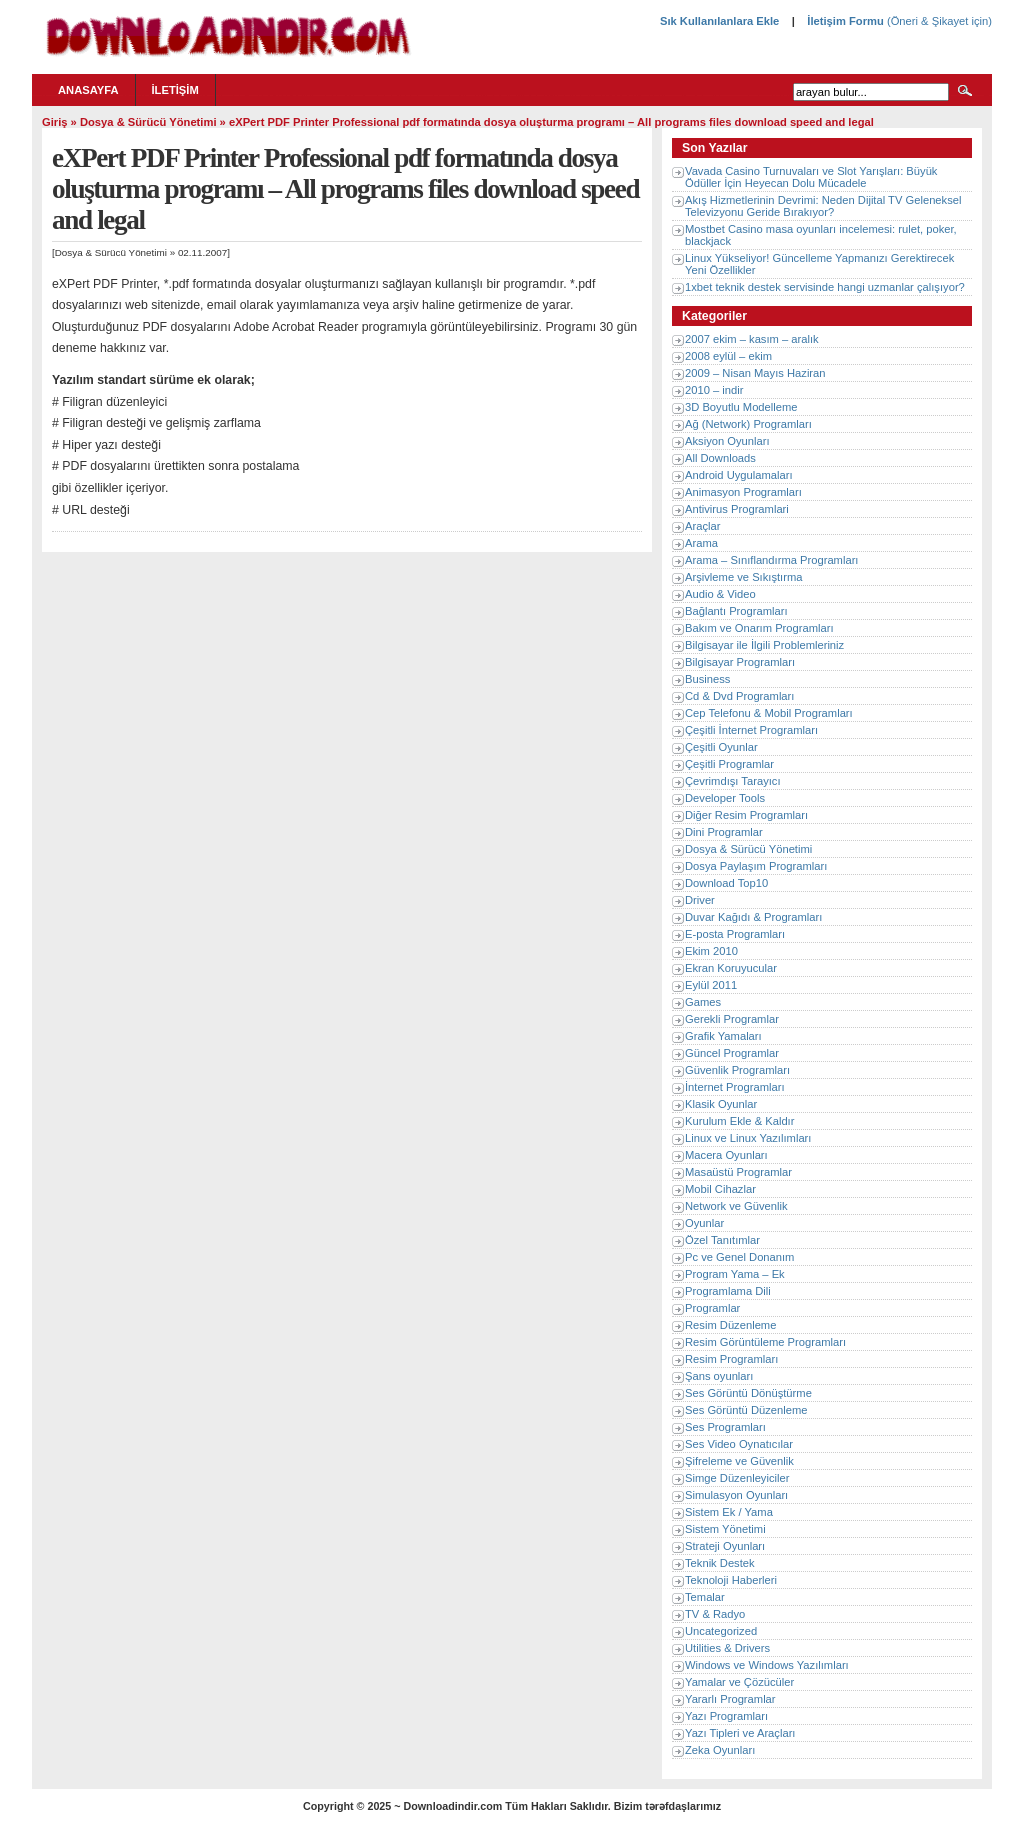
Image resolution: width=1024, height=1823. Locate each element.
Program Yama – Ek (735, 1274)
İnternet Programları (735, 1087)
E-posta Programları (735, 934)
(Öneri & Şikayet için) (938, 21)
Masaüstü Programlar (738, 1172)
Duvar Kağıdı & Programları (753, 917)
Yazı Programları (726, 1716)
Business (707, 679)
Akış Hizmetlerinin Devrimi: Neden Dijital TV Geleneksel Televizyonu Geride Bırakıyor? (823, 206)
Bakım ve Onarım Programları (759, 628)
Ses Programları (725, 1427)
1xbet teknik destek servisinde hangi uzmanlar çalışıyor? (825, 287)
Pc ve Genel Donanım (739, 1257)
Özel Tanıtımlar (722, 1240)
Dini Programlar (724, 832)
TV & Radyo (715, 1614)
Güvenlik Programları (737, 1070)
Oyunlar (704, 1223)
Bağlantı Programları (736, 611)
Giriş (55, 122)
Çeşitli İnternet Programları (751, 730)
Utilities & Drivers (727, 1648)
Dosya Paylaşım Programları (756, 866)
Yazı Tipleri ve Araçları (740, 1733)
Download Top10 (726, 883)
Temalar (705, 1597)
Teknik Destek (720, 1563)
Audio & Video (720, 594)
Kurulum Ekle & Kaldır (739, 1121)
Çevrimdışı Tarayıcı (733, 781)
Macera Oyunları (726, 1155)
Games (703, 1002)
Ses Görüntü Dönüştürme (748, 1393)
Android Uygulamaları (739, 475)
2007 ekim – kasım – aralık (752, 339)
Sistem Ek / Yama (729, 1512)
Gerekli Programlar (732, 1019)
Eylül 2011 (711, 985)
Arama (701, 543)
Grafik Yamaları (723, 1036)
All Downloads (720, 458)
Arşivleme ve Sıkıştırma (744, 577)
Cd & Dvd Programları (739, 696)
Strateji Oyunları (725, 1546)
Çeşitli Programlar (729, 764)
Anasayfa (88, 90)
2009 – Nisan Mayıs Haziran (755, 373)
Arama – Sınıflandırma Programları (771, 560)
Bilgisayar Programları (740, 662)
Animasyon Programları (743, 492)
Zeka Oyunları (720, 1750)
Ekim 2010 (711, 951)
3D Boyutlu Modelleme (741, 407)
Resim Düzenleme (730, 1325)
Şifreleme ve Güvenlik (739, 1461)
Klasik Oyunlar (721, 1104)
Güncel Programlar (732, 1053)
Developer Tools (725, 798)
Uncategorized (721, 1631)
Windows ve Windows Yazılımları (767, 1665)
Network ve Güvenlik (736, 1206)
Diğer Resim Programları (746, 815)
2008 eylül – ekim (728, 356)
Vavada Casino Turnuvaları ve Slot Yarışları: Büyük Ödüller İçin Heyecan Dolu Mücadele (811, 177)
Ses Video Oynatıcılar (739, 1444)
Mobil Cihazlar (720, 1189)
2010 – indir (714, 390)
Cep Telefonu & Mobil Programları (769, 713)
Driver (700, 900)
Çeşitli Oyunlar (721, 747)
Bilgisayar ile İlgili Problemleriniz (764, 645)
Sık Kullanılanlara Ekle (719, 21)
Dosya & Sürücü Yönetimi (148, 122)
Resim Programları (731, 1359)
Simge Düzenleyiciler (737, 1478)
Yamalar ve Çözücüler (739, 1682)
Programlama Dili (728, 1291)
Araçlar (702, 526)
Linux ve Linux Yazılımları (748, 1138)
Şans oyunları (719, 1376)
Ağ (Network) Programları (748, 424)
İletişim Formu (845, 21)
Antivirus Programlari (737, 509)
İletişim (175, 90)
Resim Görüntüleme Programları (765, 1342)
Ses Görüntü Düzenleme (746, 1410)
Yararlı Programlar (730, 1699)
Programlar (712, 1308)
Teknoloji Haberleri (731, 1580)
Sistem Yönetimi (725, 1529)
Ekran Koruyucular (731, 968)
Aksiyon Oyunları (727, 441)
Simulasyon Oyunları (736, 1495)
